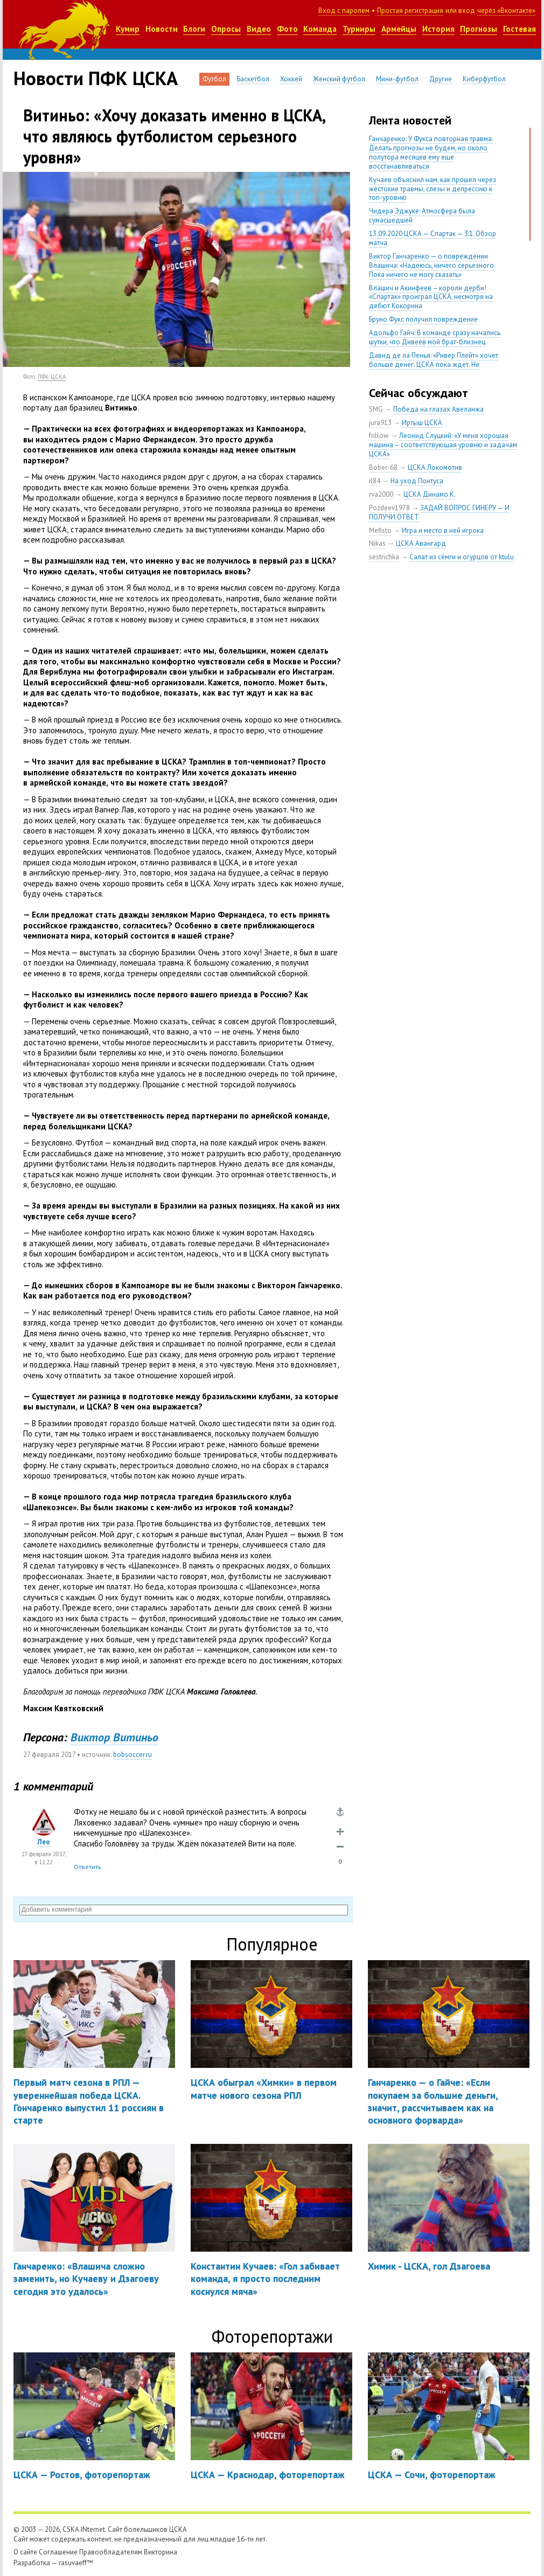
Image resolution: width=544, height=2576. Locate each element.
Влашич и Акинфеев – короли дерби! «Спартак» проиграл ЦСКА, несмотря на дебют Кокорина (431, 297)
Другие (440, 79)
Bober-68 (383, 467)
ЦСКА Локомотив (435, 467)
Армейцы (398, 29)
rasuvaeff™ (76, 2562)
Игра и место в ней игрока (443, 530)
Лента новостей (410, 120)
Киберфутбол (484, 79)
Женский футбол (339, 79)
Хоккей (291, 79)
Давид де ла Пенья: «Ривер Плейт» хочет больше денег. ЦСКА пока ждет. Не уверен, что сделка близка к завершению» (435, 364)
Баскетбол (253, 79)
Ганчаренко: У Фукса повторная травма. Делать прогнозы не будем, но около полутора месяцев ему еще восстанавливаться (431, 152)
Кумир (128, 29)
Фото (287, 29)
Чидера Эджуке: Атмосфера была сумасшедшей (422, 215)
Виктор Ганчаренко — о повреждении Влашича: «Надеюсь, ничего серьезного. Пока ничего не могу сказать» (432, 265)
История (438, 29)
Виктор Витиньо (114, 1737)
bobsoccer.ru (132, 1754)
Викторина (160, 2552)
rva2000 (381, 494)
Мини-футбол (397, 79)
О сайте (25, 2552)
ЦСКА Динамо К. (429, 494)
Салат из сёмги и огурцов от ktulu (461, 556)
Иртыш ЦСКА (422, 422)
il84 (374, 480)
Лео (43, 1841)
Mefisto (380, 530)
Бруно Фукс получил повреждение (423, 319)
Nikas (377, 543)
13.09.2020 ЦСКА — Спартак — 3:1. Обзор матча (432, 238)
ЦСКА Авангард (421, 543)
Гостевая (519, 29)
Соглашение (58, 2552)
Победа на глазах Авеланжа (438, 409)
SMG (376, 409)
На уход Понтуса (416, 480)
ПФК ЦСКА (52, 376)
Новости (161, 29)
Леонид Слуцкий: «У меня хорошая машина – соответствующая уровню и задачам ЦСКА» (443, 445)
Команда (320, 29)
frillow (379, 435)
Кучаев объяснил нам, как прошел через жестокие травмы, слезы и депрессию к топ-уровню (432, 189)
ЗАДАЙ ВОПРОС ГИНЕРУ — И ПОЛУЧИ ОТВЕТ (439, 512)
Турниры (359, 29)
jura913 (380, 422)
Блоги (194, 29)
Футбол (214, 79)
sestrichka (384, 556)
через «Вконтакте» (506, 10)
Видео (259, 29)
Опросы (226, 29)
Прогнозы (478, 29)
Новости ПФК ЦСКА (95, 78)
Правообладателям (110, 2552)
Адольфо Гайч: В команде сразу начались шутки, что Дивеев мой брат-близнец (434, 337)
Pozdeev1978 (389, 507)
